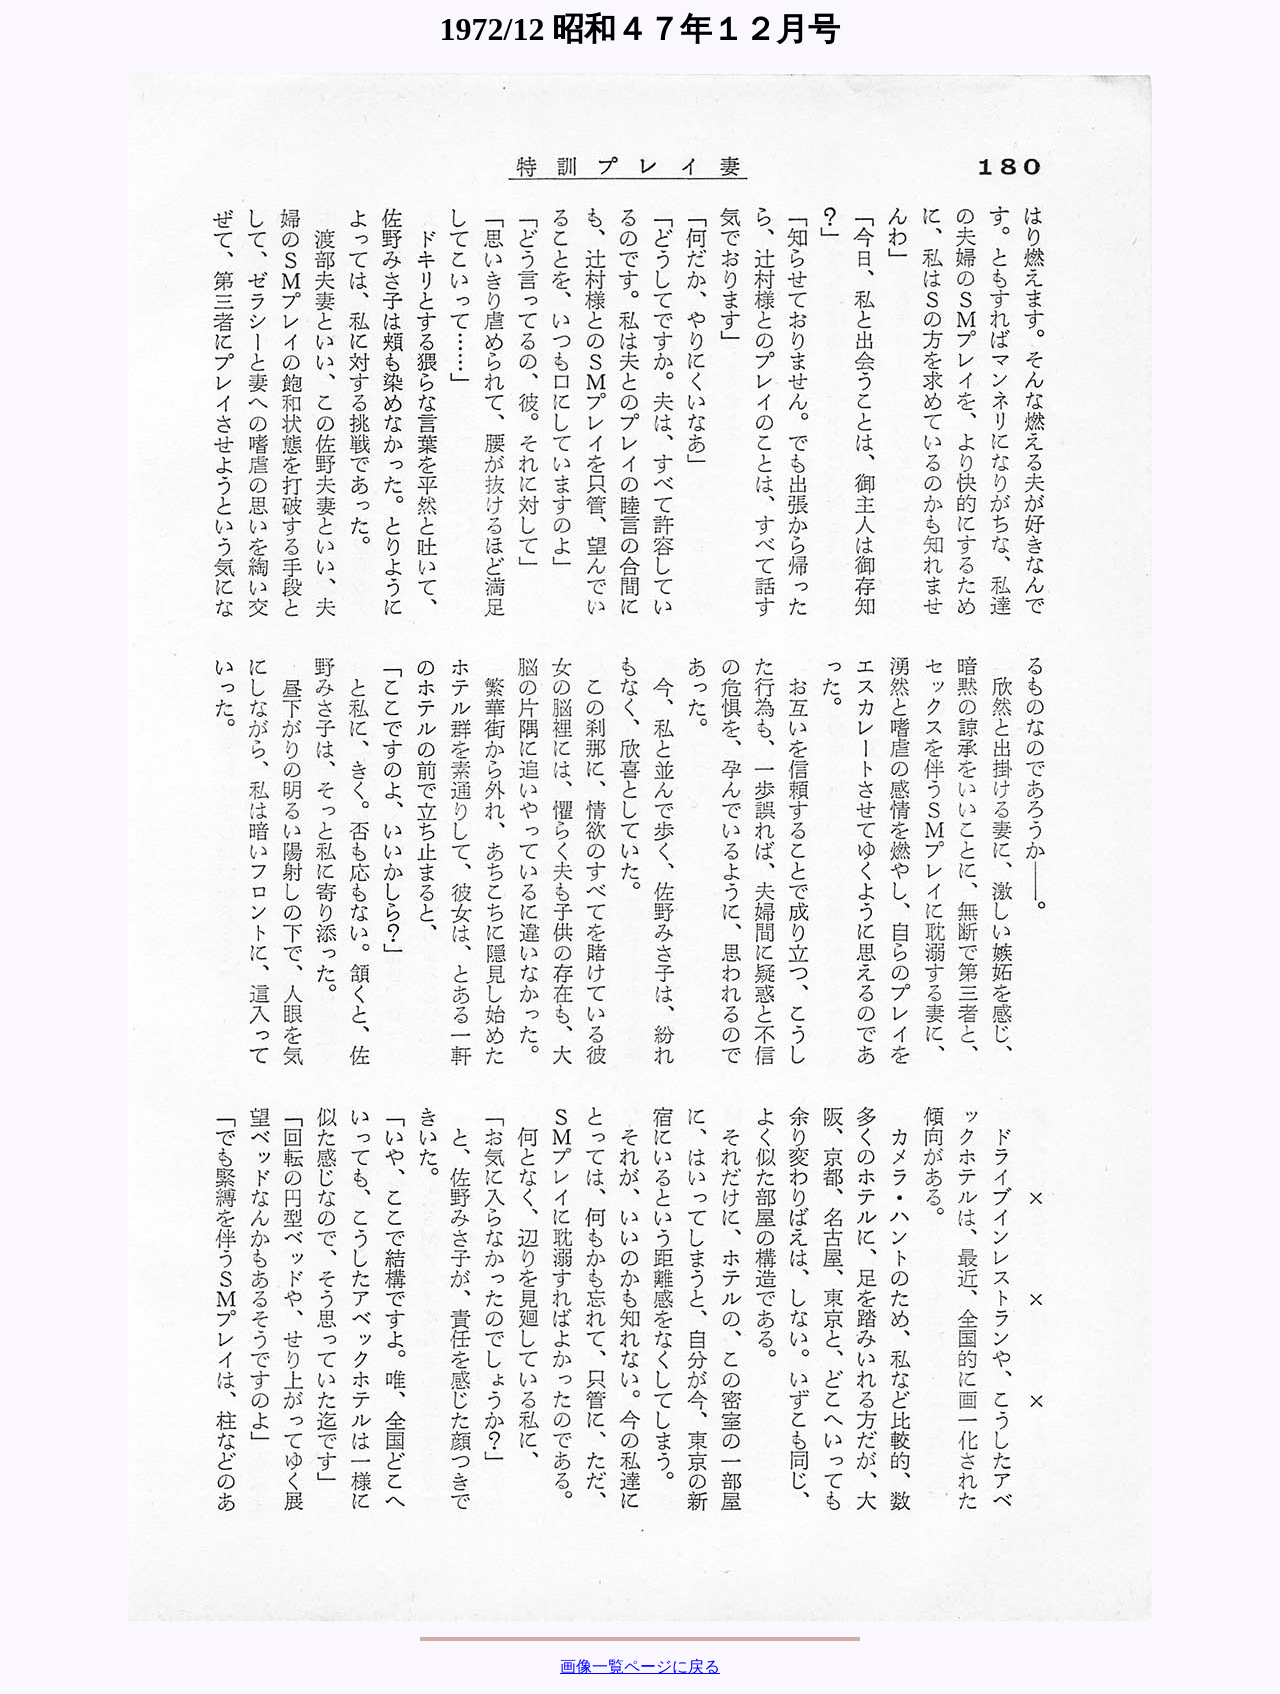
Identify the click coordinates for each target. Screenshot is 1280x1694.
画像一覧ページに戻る (640, 1666)
